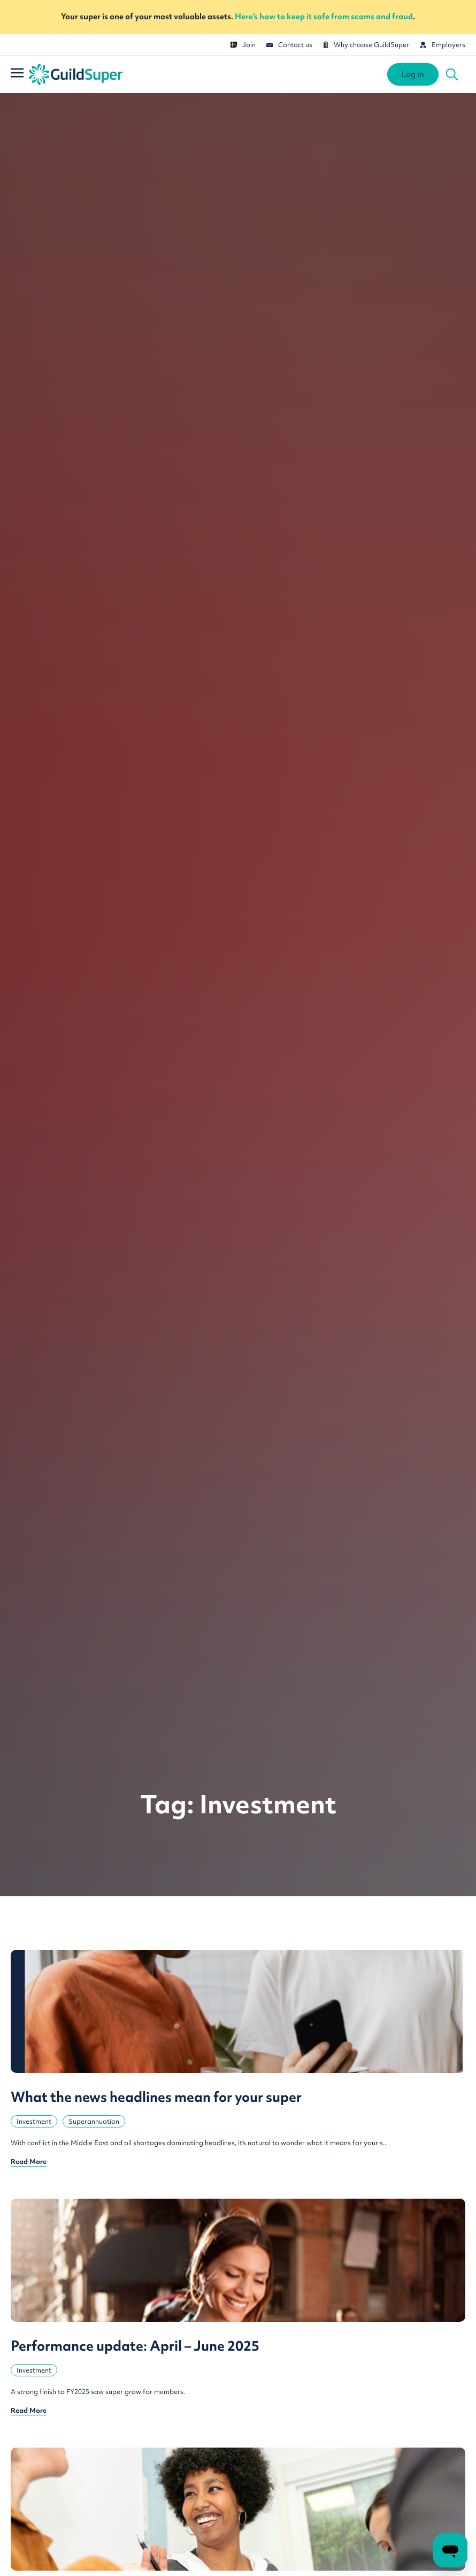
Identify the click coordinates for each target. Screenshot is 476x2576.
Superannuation (93, 2121)
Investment (34, 2121)
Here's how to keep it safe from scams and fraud (324, 16)
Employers (442, 44)
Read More (29, 2161)
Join (243, 44)
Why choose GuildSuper (366, 44)
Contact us (289, 44)
